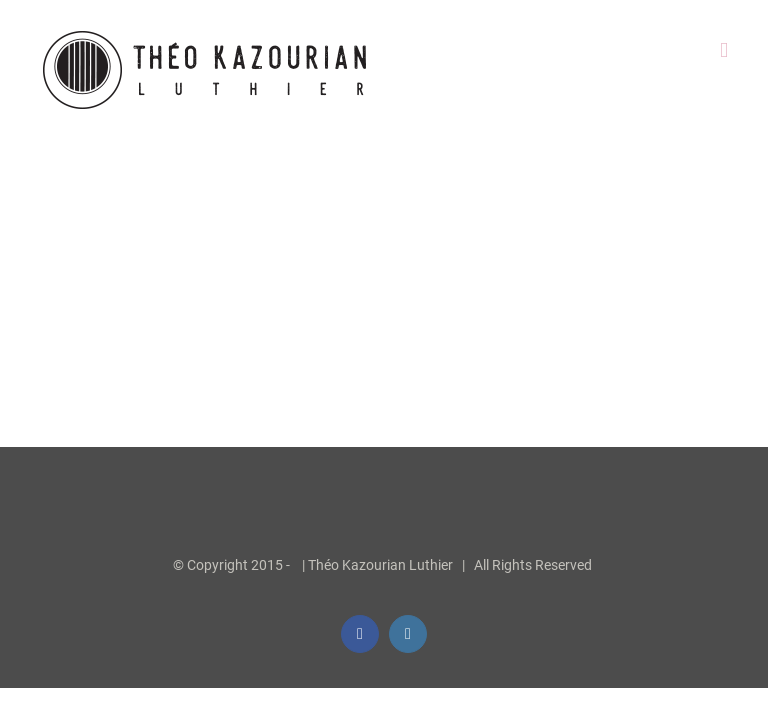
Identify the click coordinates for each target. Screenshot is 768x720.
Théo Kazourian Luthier (380, 565)
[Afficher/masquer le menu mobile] (724, 50)
